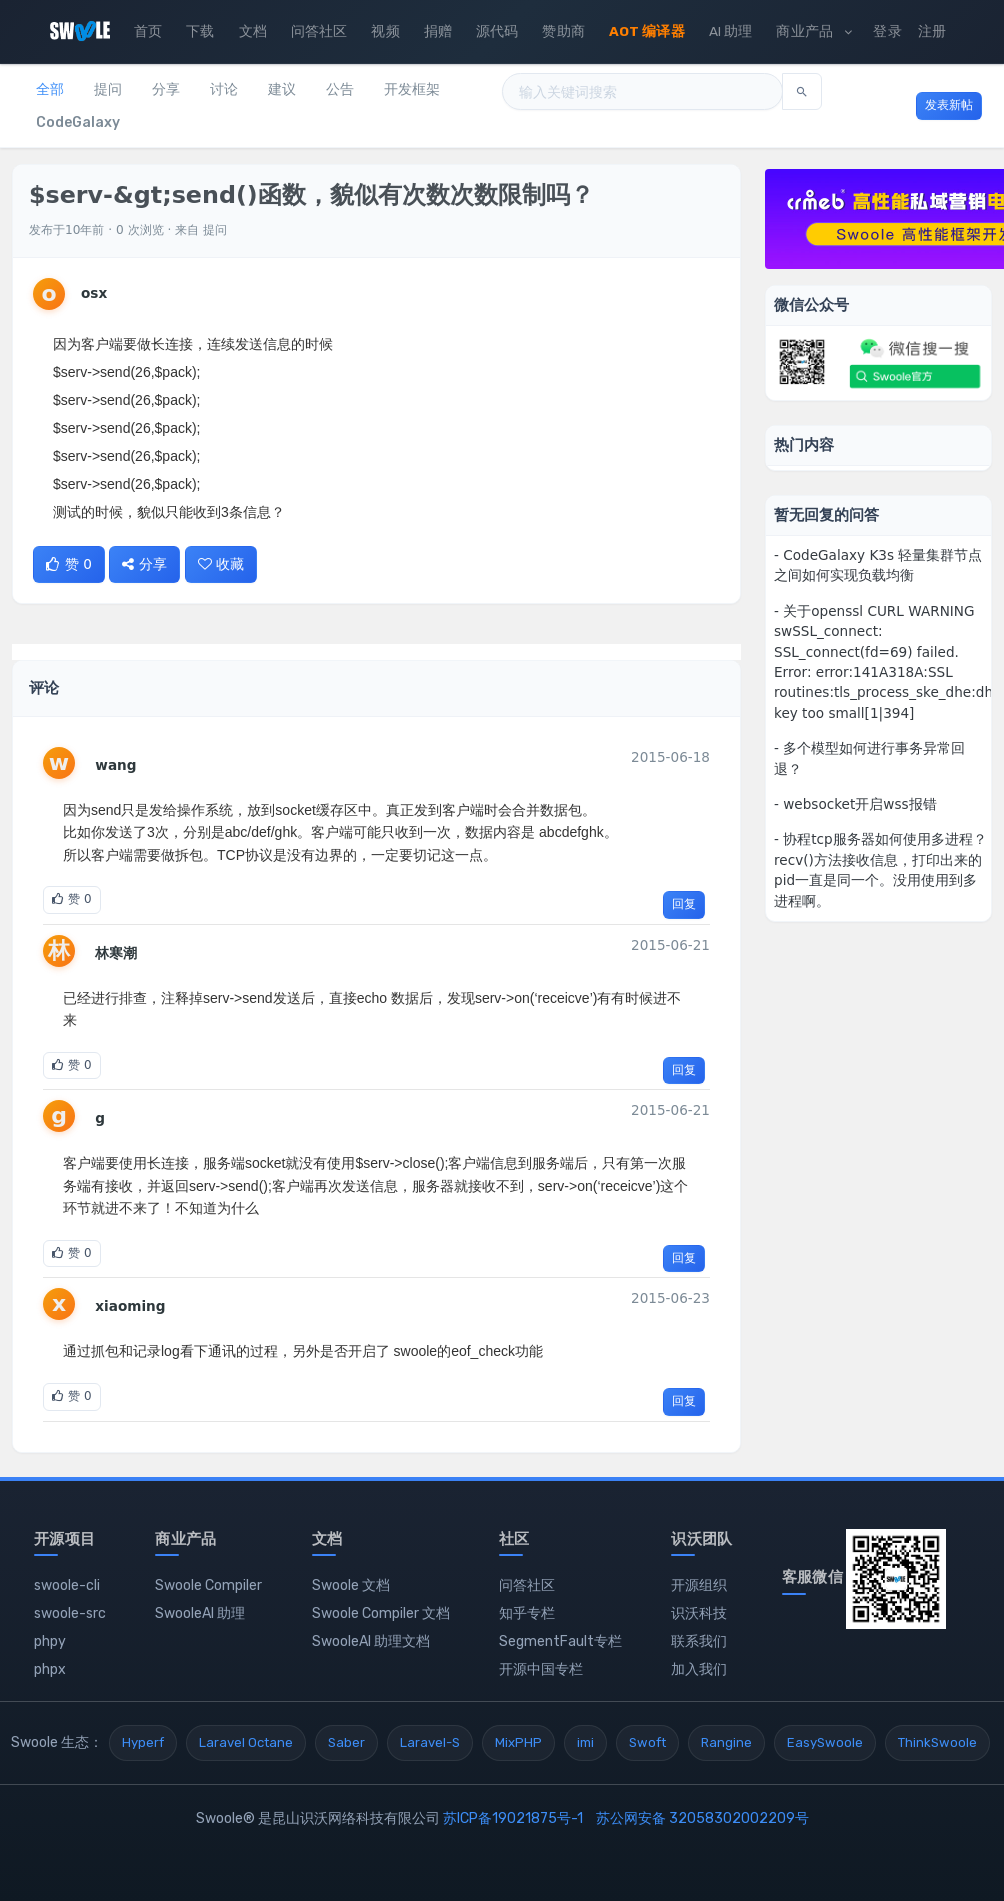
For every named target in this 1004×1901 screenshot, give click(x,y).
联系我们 (699, 1641)
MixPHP (518, 1742)
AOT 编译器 (647, 31)
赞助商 (563, 31)
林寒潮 (116, 953)
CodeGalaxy (78, 122)
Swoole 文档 (351, 1585)
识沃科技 (699, 1613)
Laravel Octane (246, 1742)
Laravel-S (430, 1742)
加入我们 (699, 1669)
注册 (932, 31)
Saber (346, 1742)
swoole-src (70, 1613)
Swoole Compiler (208, 1585)
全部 (50, 89)
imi (585, 1742)
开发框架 (412, 89)
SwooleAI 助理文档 (371, 1641)
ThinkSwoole (937, 1742)
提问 (108, 89)
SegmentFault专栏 (560, 1641)
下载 (200, 31)
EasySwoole (825, 1742)
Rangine (726, 1742)
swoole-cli (67, 1585)
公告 (340, 89)
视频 (385, 31)
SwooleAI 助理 (200, 1613)
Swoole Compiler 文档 (381, 1613)
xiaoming (130, 1306)
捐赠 (438, 31)
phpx (50, 1669)
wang (115, 765)
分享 (166, 89)
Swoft (647, 1742)
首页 (148, 31)
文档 (253, 31)
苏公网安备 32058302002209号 (702, 1818)
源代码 (497, 31)
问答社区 (319, 31)
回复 (684, 904)
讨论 (224, 89)
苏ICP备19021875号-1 (513, 1818)
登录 (887, 31)
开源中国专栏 (541, 1669)
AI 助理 (731, 31)
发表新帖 (949, 105)
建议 (282, 89)
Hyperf (143, 1742)
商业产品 (813, 31)
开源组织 (699, 1585)
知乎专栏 (527, 1613)
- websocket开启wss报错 (855, 804)
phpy (50, 1641)
